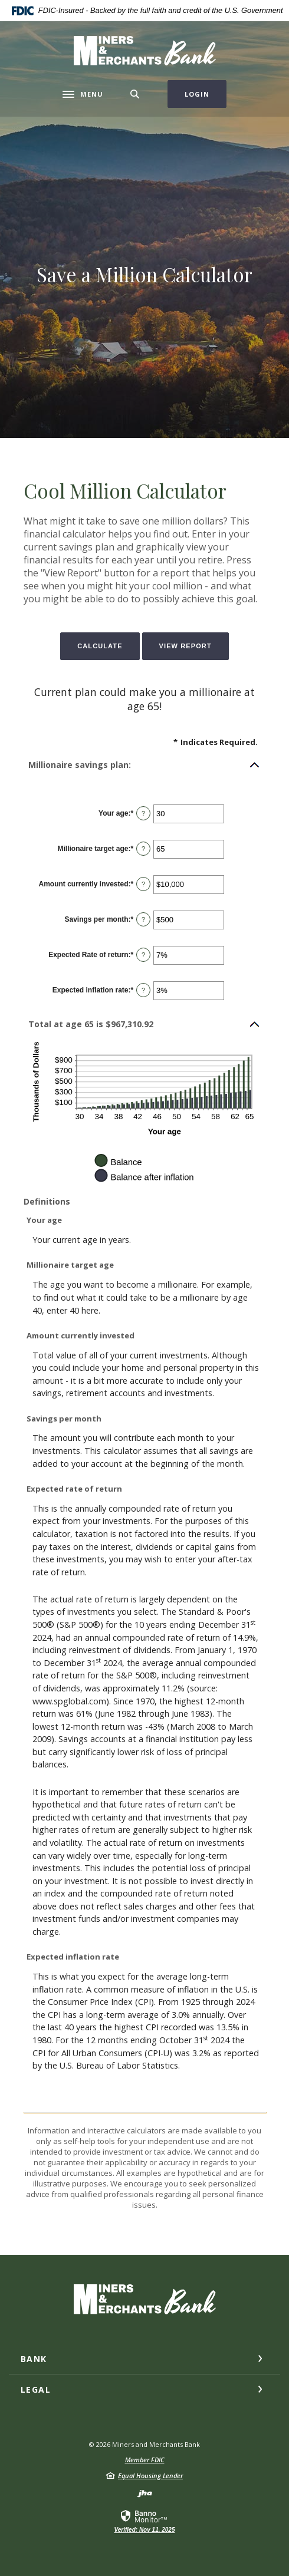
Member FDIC (145, 2459)
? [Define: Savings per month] (143, 919)
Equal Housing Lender (150, 2475)
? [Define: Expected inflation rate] (143, 990)
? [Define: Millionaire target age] (143, 848)
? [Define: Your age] (143, 813)
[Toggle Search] (135, 94)
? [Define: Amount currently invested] (143, 884)
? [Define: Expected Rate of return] (143, 954)
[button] (144, 765)
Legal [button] (36, 2389)
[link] (144, 2520)
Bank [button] (34, 2358)
